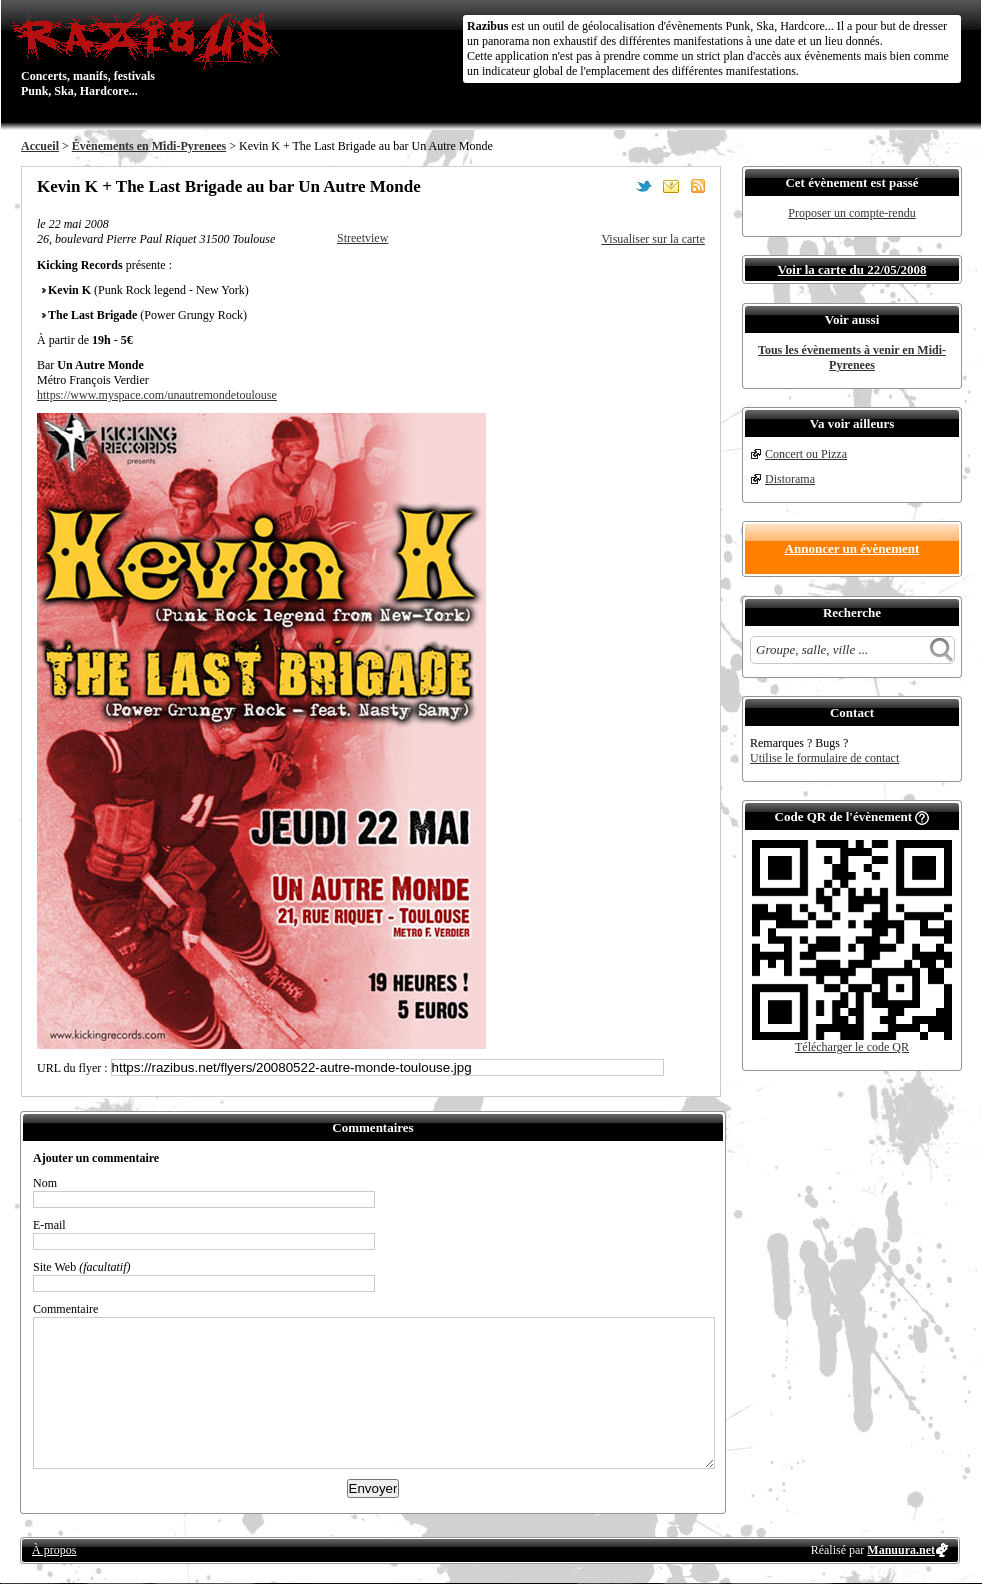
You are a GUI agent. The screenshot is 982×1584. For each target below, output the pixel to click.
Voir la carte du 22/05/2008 (852, 269)
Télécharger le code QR (852, 1047)
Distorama (790, 479)
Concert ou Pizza (806, 454)
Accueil (40, 146)
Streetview (362, 238)
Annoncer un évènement (852, 548)
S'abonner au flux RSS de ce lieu (698, 186)
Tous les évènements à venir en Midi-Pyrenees (852, 357)
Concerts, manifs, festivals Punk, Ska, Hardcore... (150, 54)
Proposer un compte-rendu (851, 213)
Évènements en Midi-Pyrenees (149, 146)
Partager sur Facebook (617, 186)
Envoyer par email (671, 186)
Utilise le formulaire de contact (824, 758)
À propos (54, 1550)
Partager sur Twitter (644, 186)
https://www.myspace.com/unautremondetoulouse (157, 395)
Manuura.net (901, 1550)
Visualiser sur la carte (653, 239)
